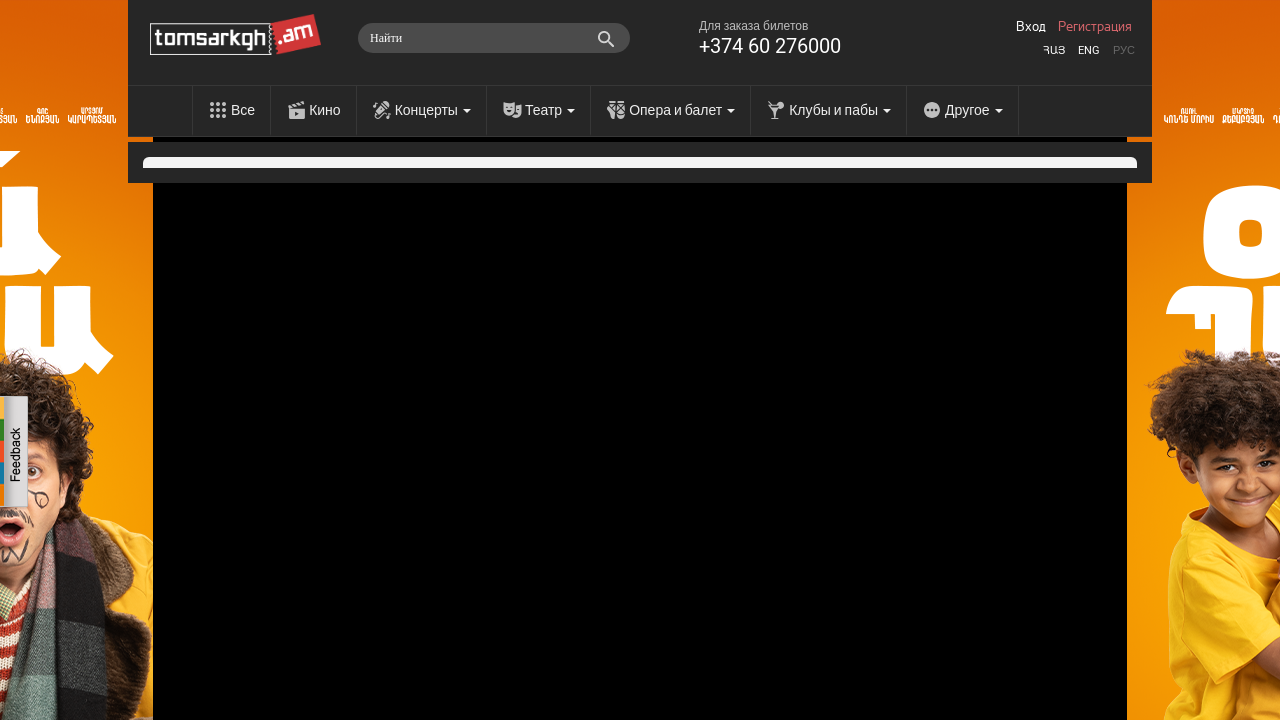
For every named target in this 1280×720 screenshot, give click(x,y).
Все (243, 110)
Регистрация (1095, 27)
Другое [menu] (973, 110)
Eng (1089, 50)
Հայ (1054, 50)
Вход (1031, 27)
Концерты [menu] (433, 110)
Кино (325, 110)
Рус (1124, 50)
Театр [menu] (550, 110)
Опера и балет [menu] (682, 110)
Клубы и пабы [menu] (840, 110)
